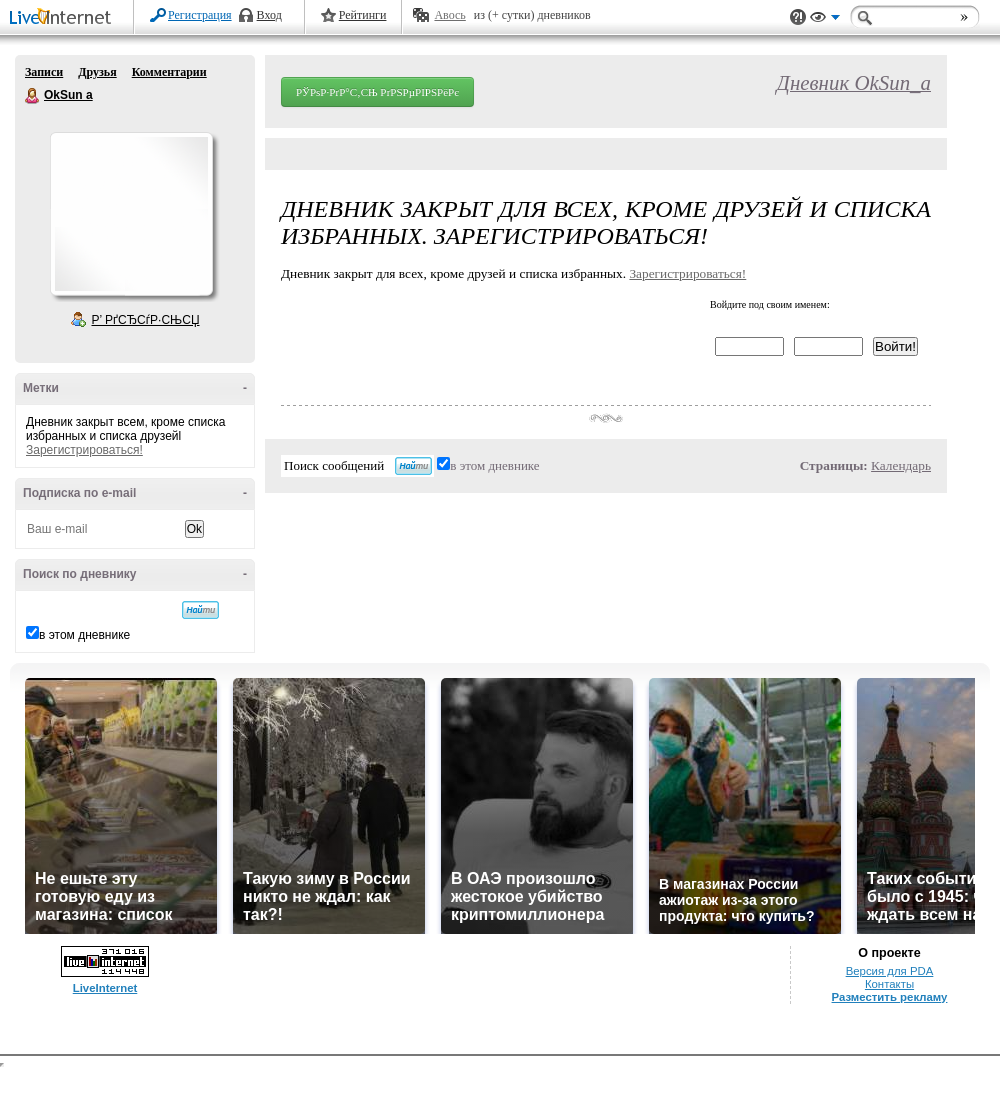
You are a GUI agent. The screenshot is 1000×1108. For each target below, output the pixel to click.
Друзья (97, 72)
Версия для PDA (890, 971)
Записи (44, 72)
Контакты (889, 984)
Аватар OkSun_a (131, 214)
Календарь (901, 465)
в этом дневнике (84, 635)
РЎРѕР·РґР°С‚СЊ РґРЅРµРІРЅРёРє (377, 92)
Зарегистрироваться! (84, 450)
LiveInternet (64, 18)
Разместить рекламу (890, 997)
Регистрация (200, 15)
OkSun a (33, 96)
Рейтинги (363, 15)
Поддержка (798, 17)
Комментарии (169, 72)
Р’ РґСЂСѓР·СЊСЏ (146, 320)
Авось (449, 15)
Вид (825, 20)
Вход (269, 15)
